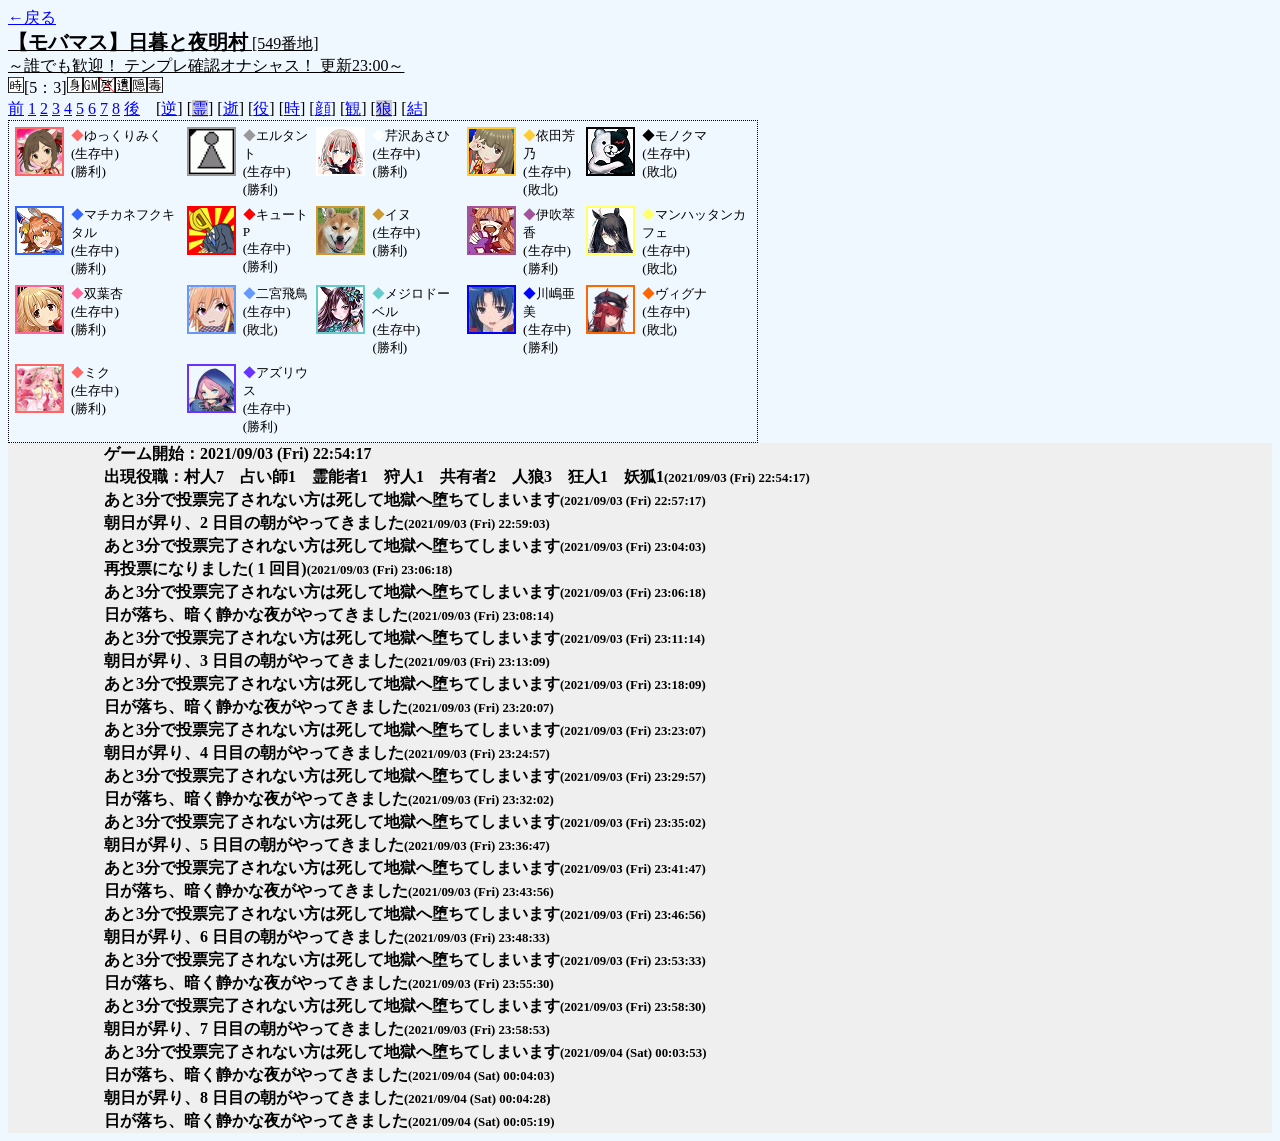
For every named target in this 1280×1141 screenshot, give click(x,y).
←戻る (32, 17)
